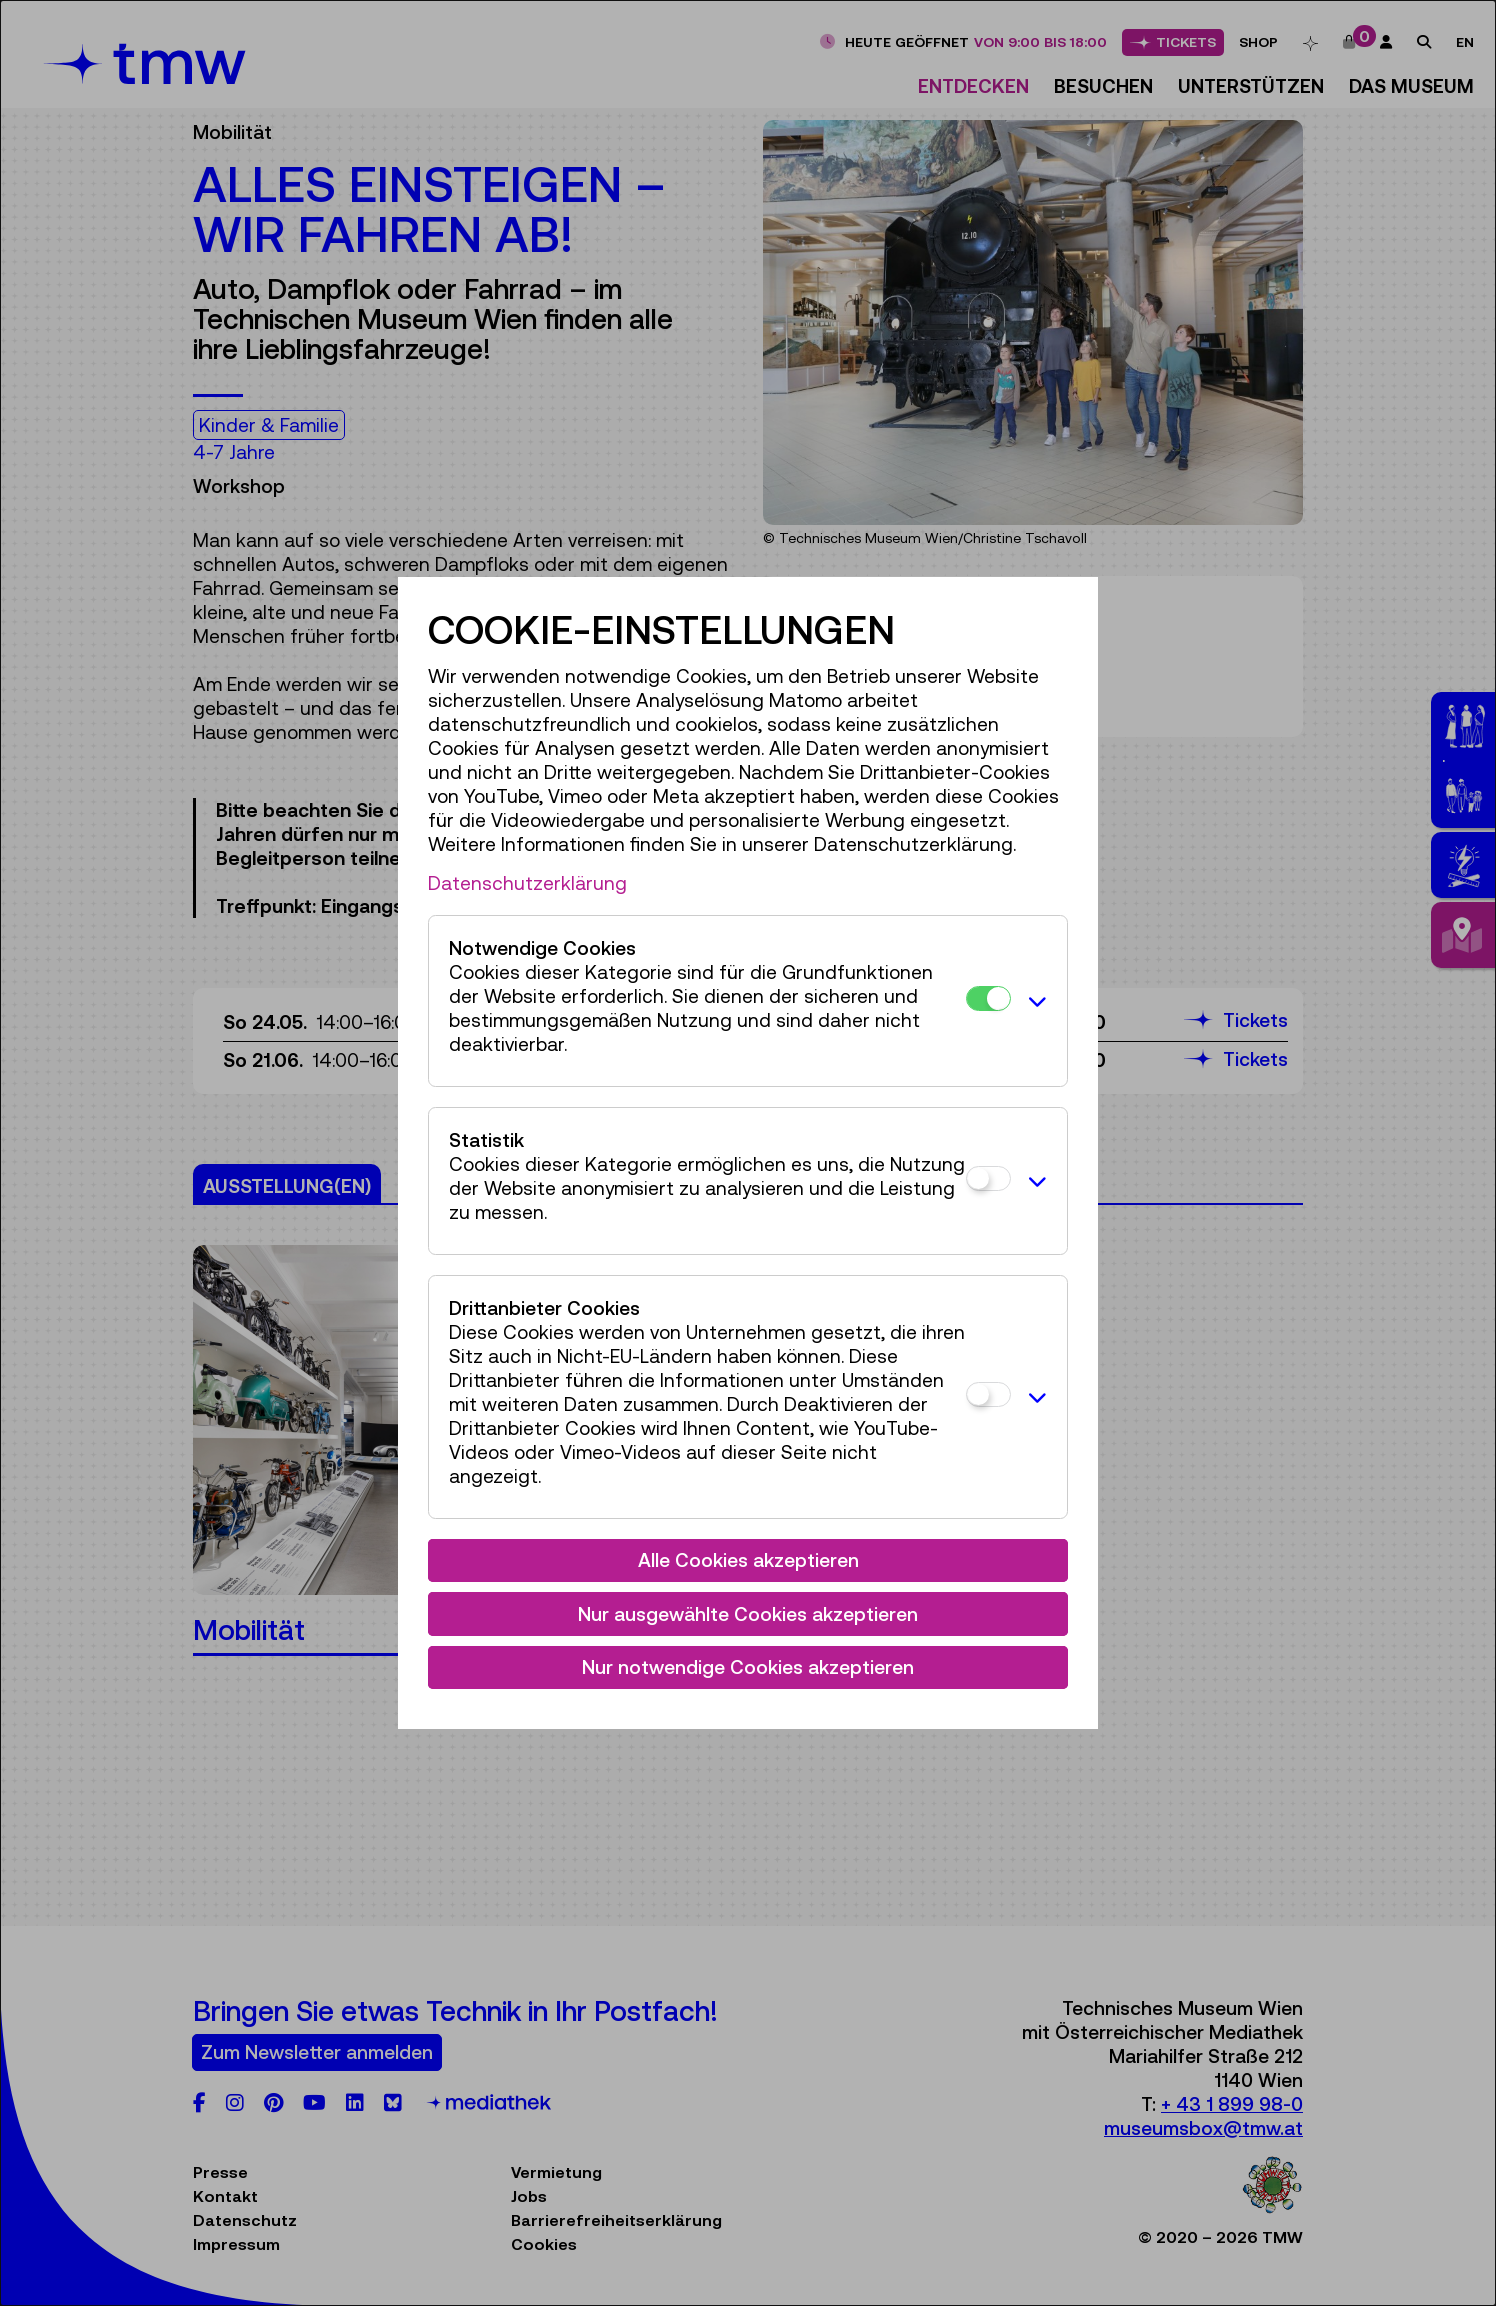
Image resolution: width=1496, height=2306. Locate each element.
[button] (1034, 1001)
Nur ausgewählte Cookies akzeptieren (748, 1614)
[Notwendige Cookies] (988, 998)
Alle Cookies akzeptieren (748, 1560)
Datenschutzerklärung (527, 883)
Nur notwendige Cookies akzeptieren (748, 1667)
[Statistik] (988, 1178)
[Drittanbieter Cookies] (988, 1394)
